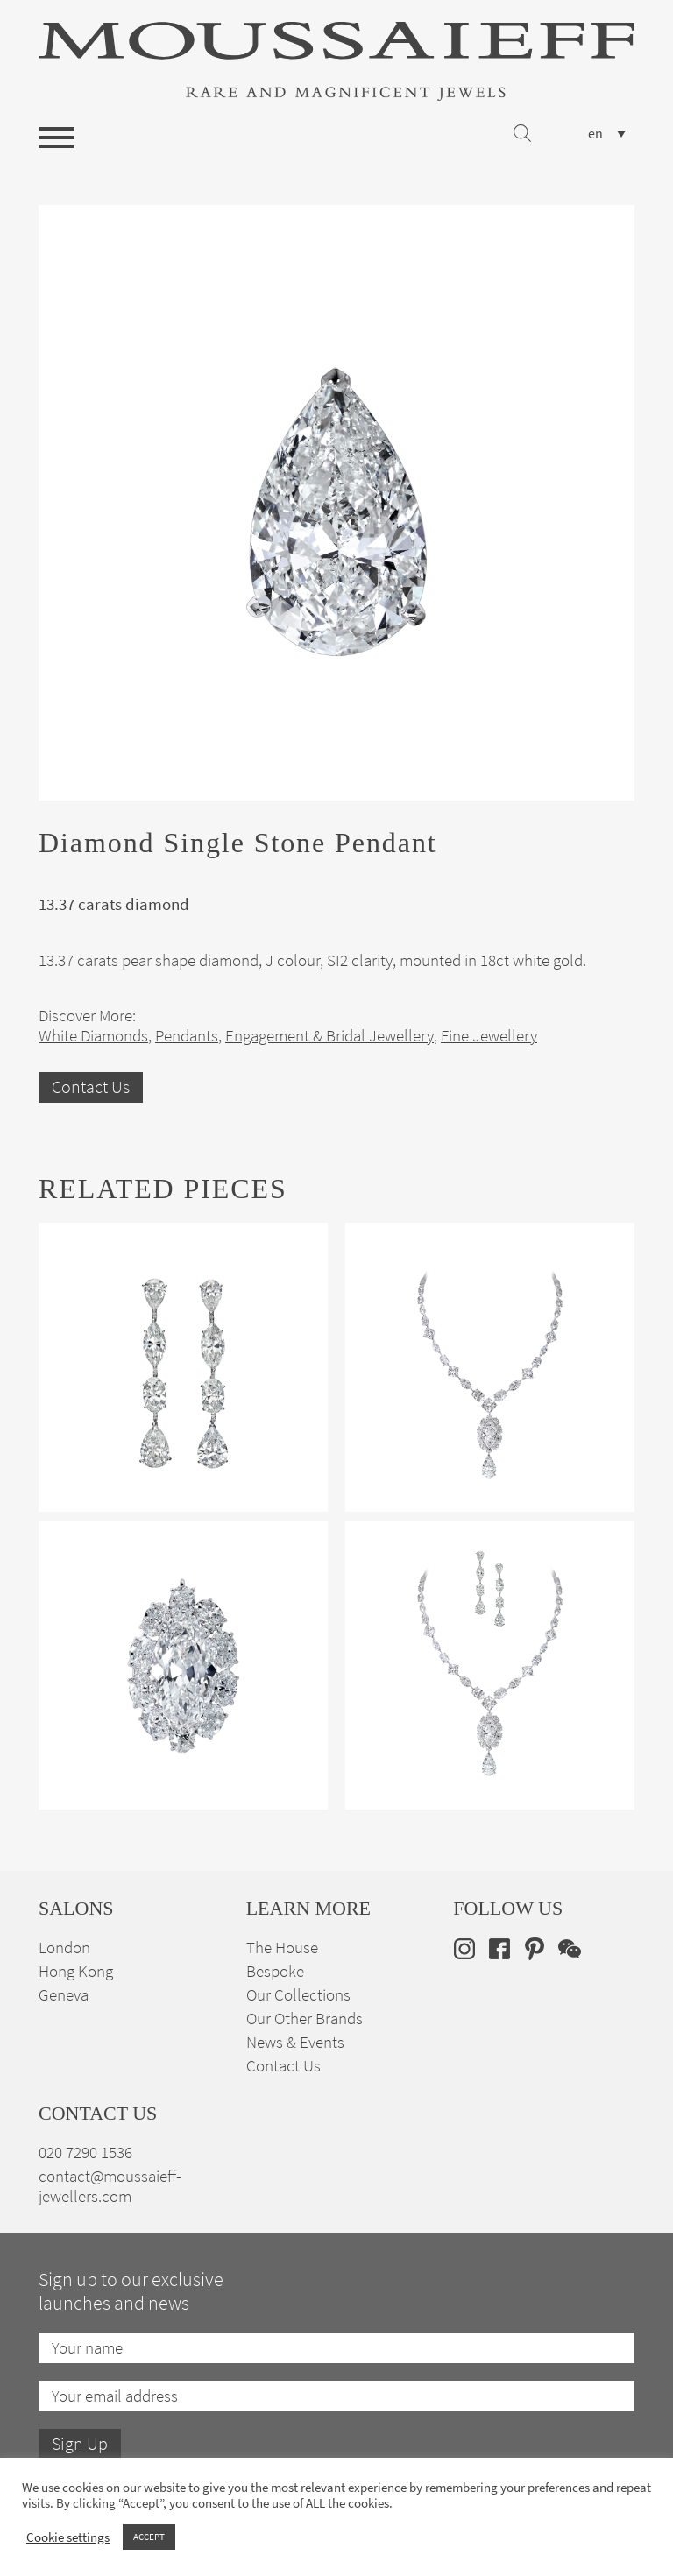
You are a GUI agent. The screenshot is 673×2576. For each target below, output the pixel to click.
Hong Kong (76, 1971)
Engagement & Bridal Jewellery (329, 1036)
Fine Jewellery (489, 1036)
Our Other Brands (304, 2018)
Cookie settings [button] (68, 2537)
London (64, 1947)
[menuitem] (606, 133)
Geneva (64, 1995)
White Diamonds (93, 1036)
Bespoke (275, 1971)
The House (282, 1947)
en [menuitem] (595, 134)
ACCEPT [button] (149, 2536)
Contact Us (91, 1087)
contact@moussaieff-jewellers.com (110, 2186)
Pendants (186, 1036)
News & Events (295, 2042)
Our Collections (298, 1995)
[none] (606, 133)
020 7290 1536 (85, 2152)
